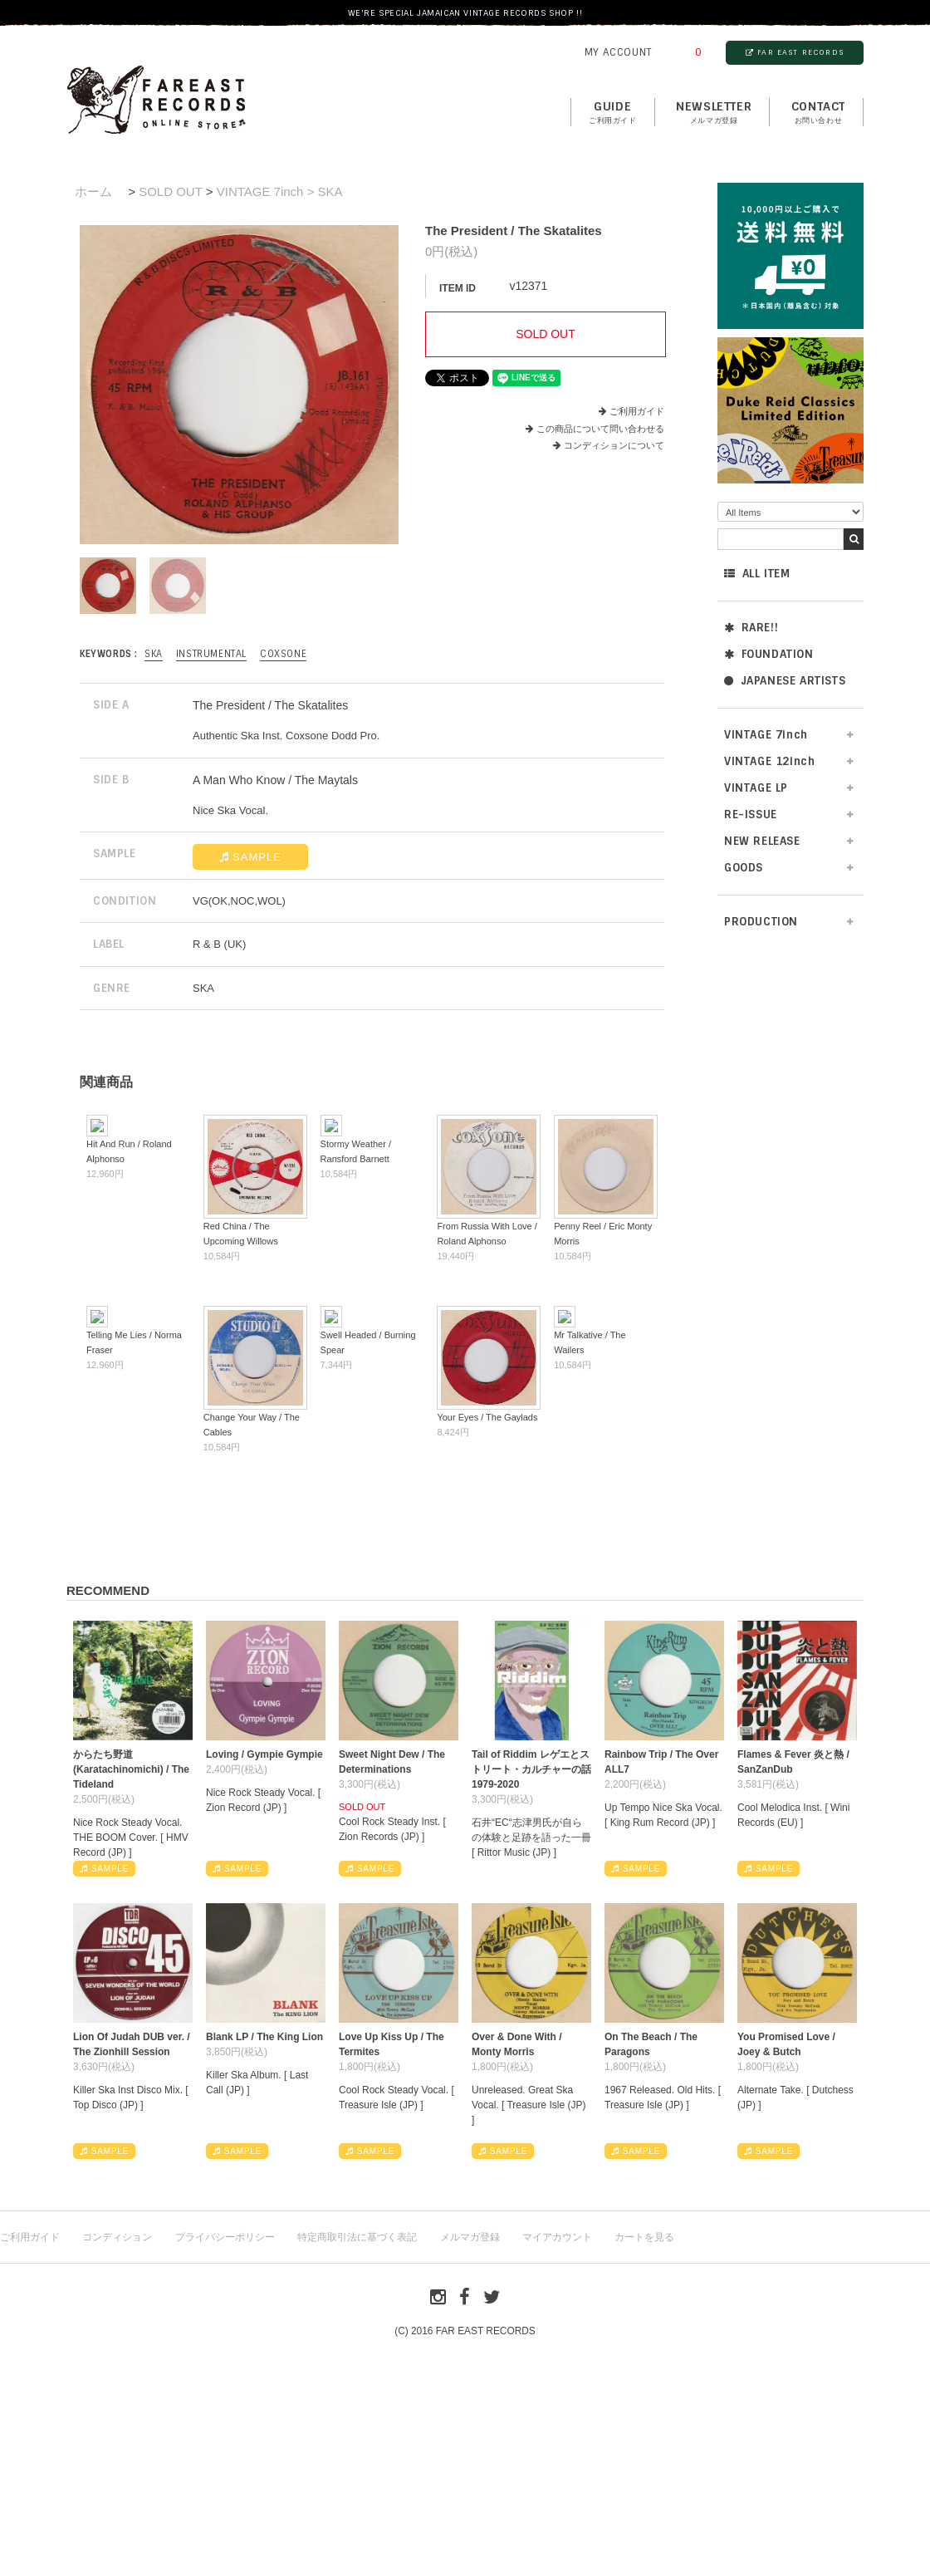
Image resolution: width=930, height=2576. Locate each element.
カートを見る (644, 2237)
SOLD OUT (170, 191)
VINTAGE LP (756, 788)
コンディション (117, 2237)
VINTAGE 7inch (766, 735)
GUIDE (613, 113)
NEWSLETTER (713, 113)
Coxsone (283, 654)
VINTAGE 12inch (769, 761)
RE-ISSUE (750, 814)
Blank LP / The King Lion (264, 2037)
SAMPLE (250, 857)
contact (818, 113)
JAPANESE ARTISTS (784, 681)
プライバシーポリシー (225, 2237)
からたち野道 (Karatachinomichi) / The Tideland (131, 1769)
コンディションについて (608, 445)
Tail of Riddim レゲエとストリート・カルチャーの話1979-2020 (531, 1769)
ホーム (93, 191)
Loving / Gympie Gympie (264, 1754)
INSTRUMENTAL (211, 654)
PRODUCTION (761, 922)
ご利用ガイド (636, 411)
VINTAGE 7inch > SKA (280, 191)
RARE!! (751, 628)
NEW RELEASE (762, 841)
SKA (153, 654)
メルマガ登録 (470, 2237)
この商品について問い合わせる (600, 429)
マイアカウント (557, 2237)
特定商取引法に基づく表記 (357, 2237)
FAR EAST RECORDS (795, 52)
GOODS (743, 868)
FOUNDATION (769, 654)
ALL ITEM (757, 574)
